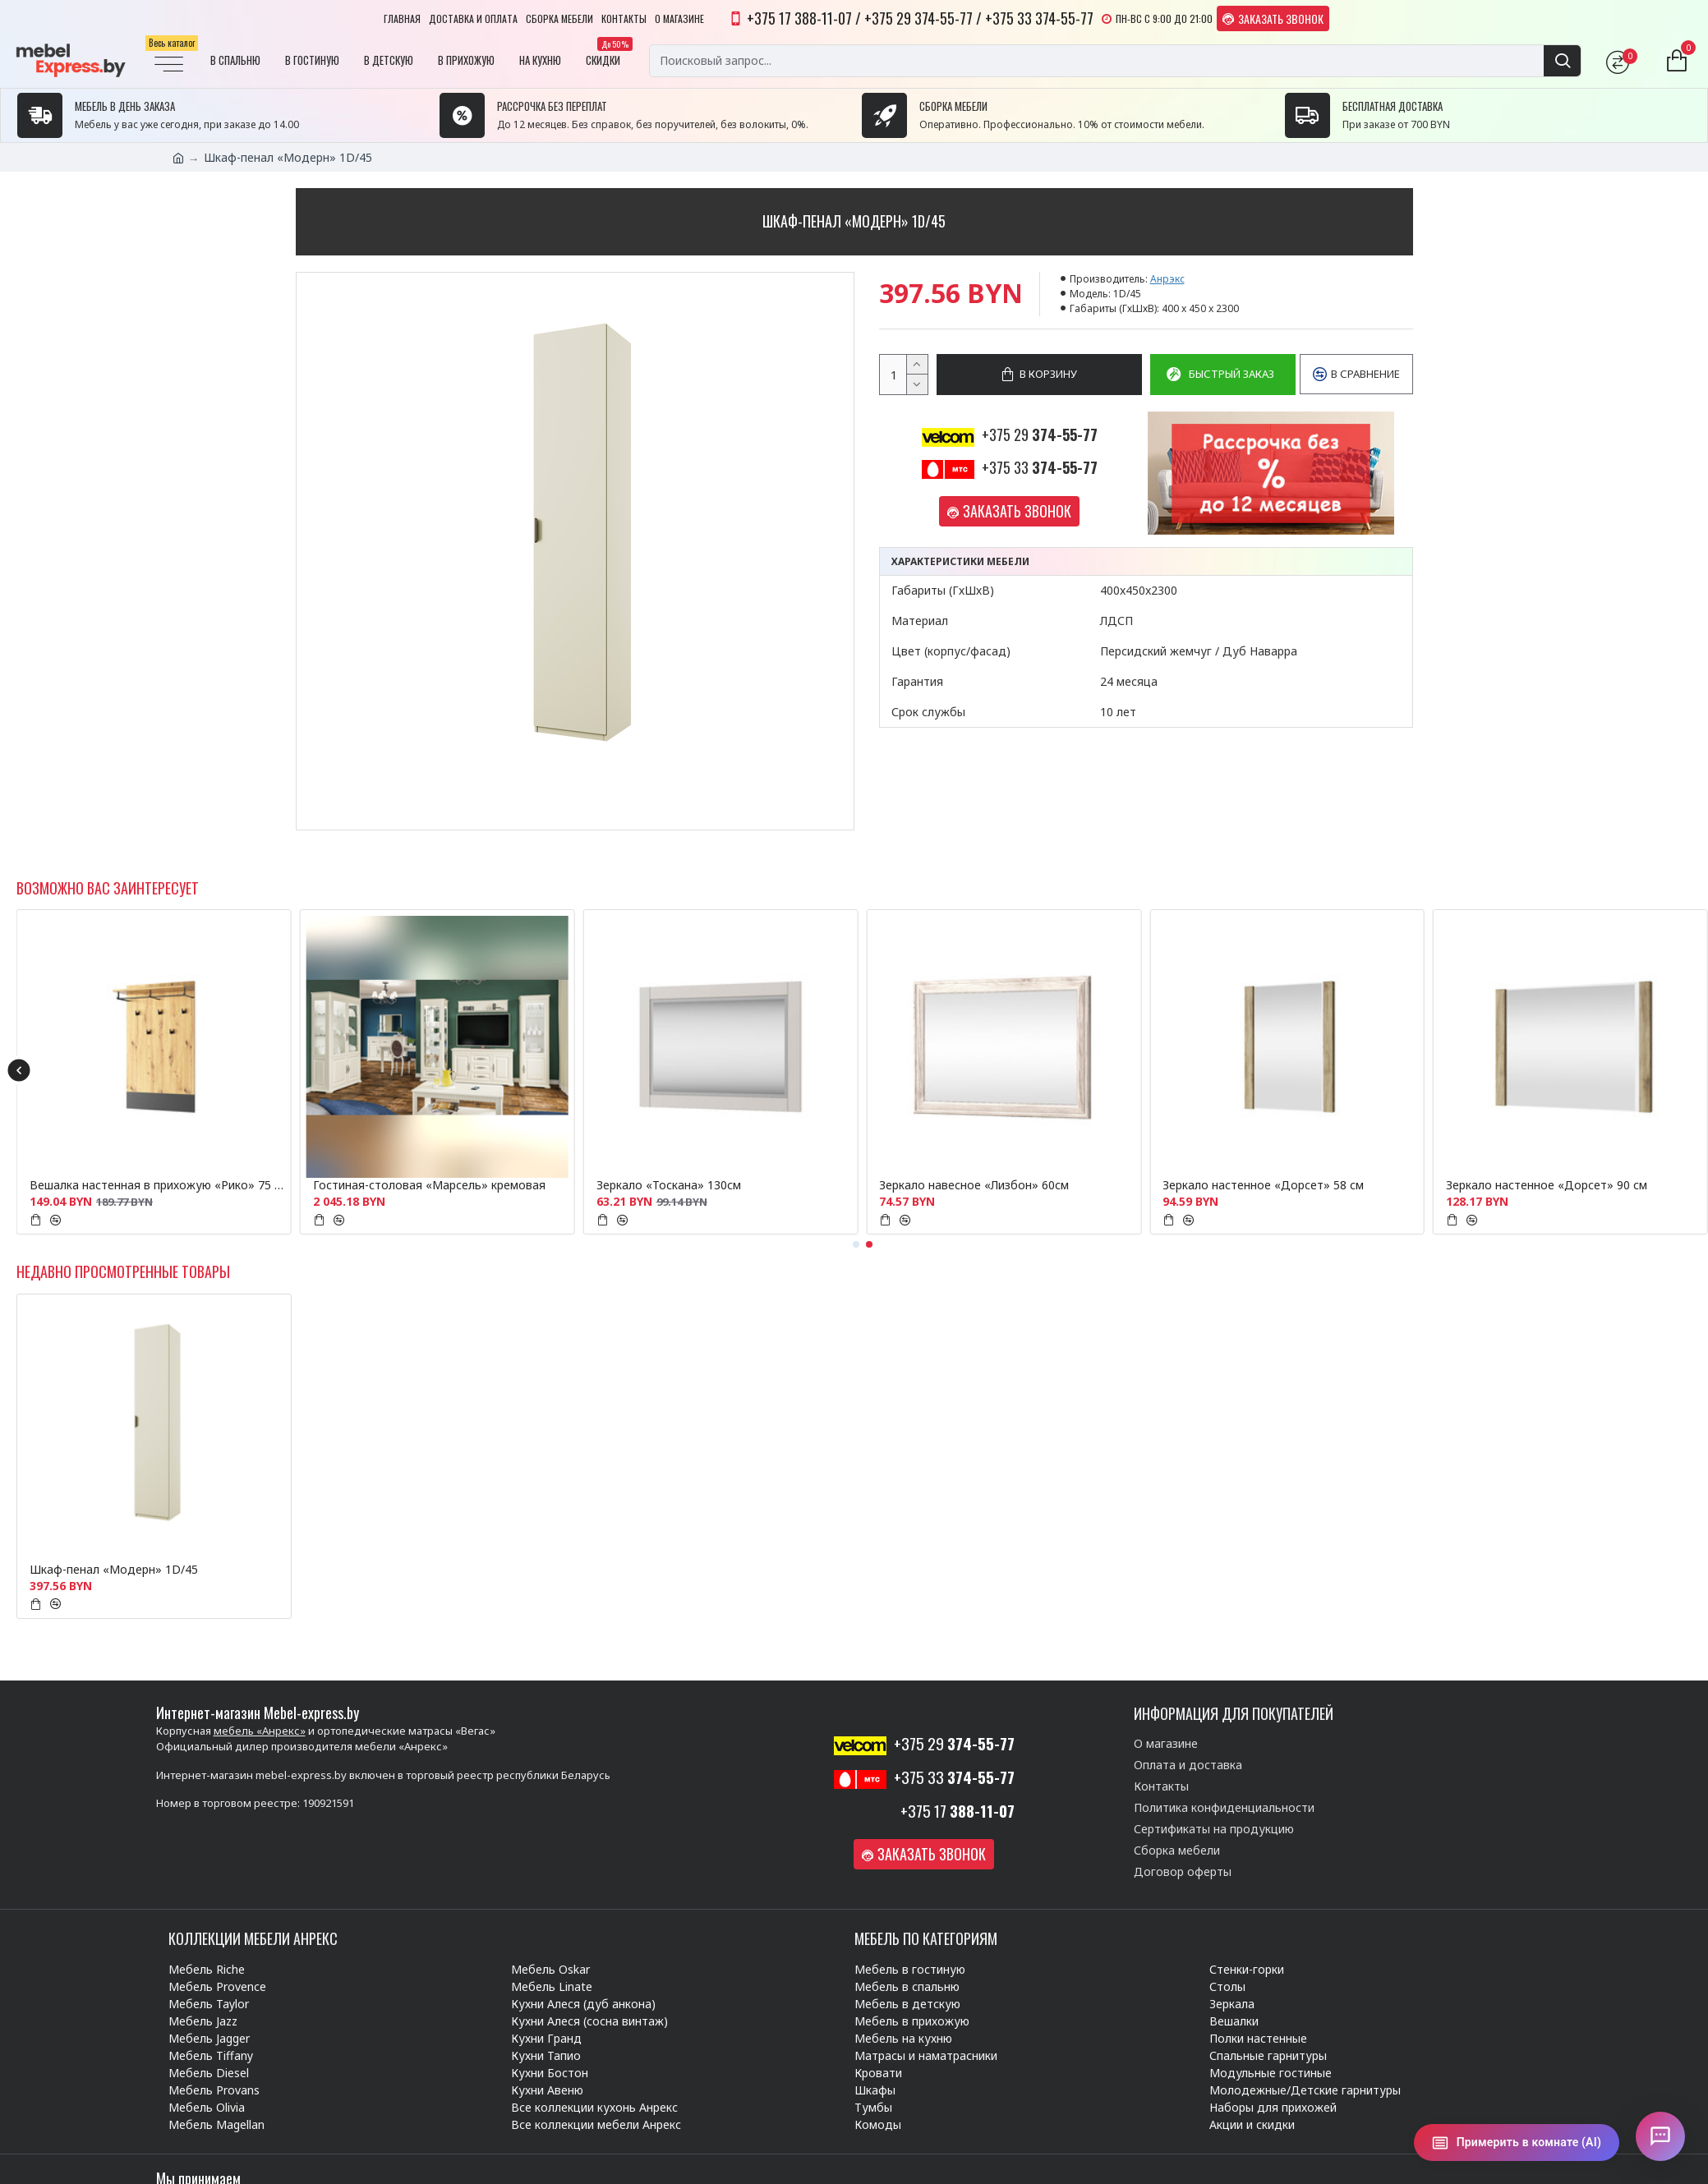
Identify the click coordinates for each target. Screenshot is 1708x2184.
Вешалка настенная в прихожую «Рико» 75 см (157, 1185)
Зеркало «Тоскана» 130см (668, 1185)
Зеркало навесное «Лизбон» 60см (974, 1185)
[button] (18, 1069)
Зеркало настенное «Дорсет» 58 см (1263, 1185)
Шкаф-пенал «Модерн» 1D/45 (114, 1569)
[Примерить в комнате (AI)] (1516, 2142)
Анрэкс (1167, 279)
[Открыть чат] (1660, 2136)
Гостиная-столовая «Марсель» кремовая (429, 1185)
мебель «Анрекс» (260, 1730)
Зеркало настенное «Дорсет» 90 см (1546, 1185)
